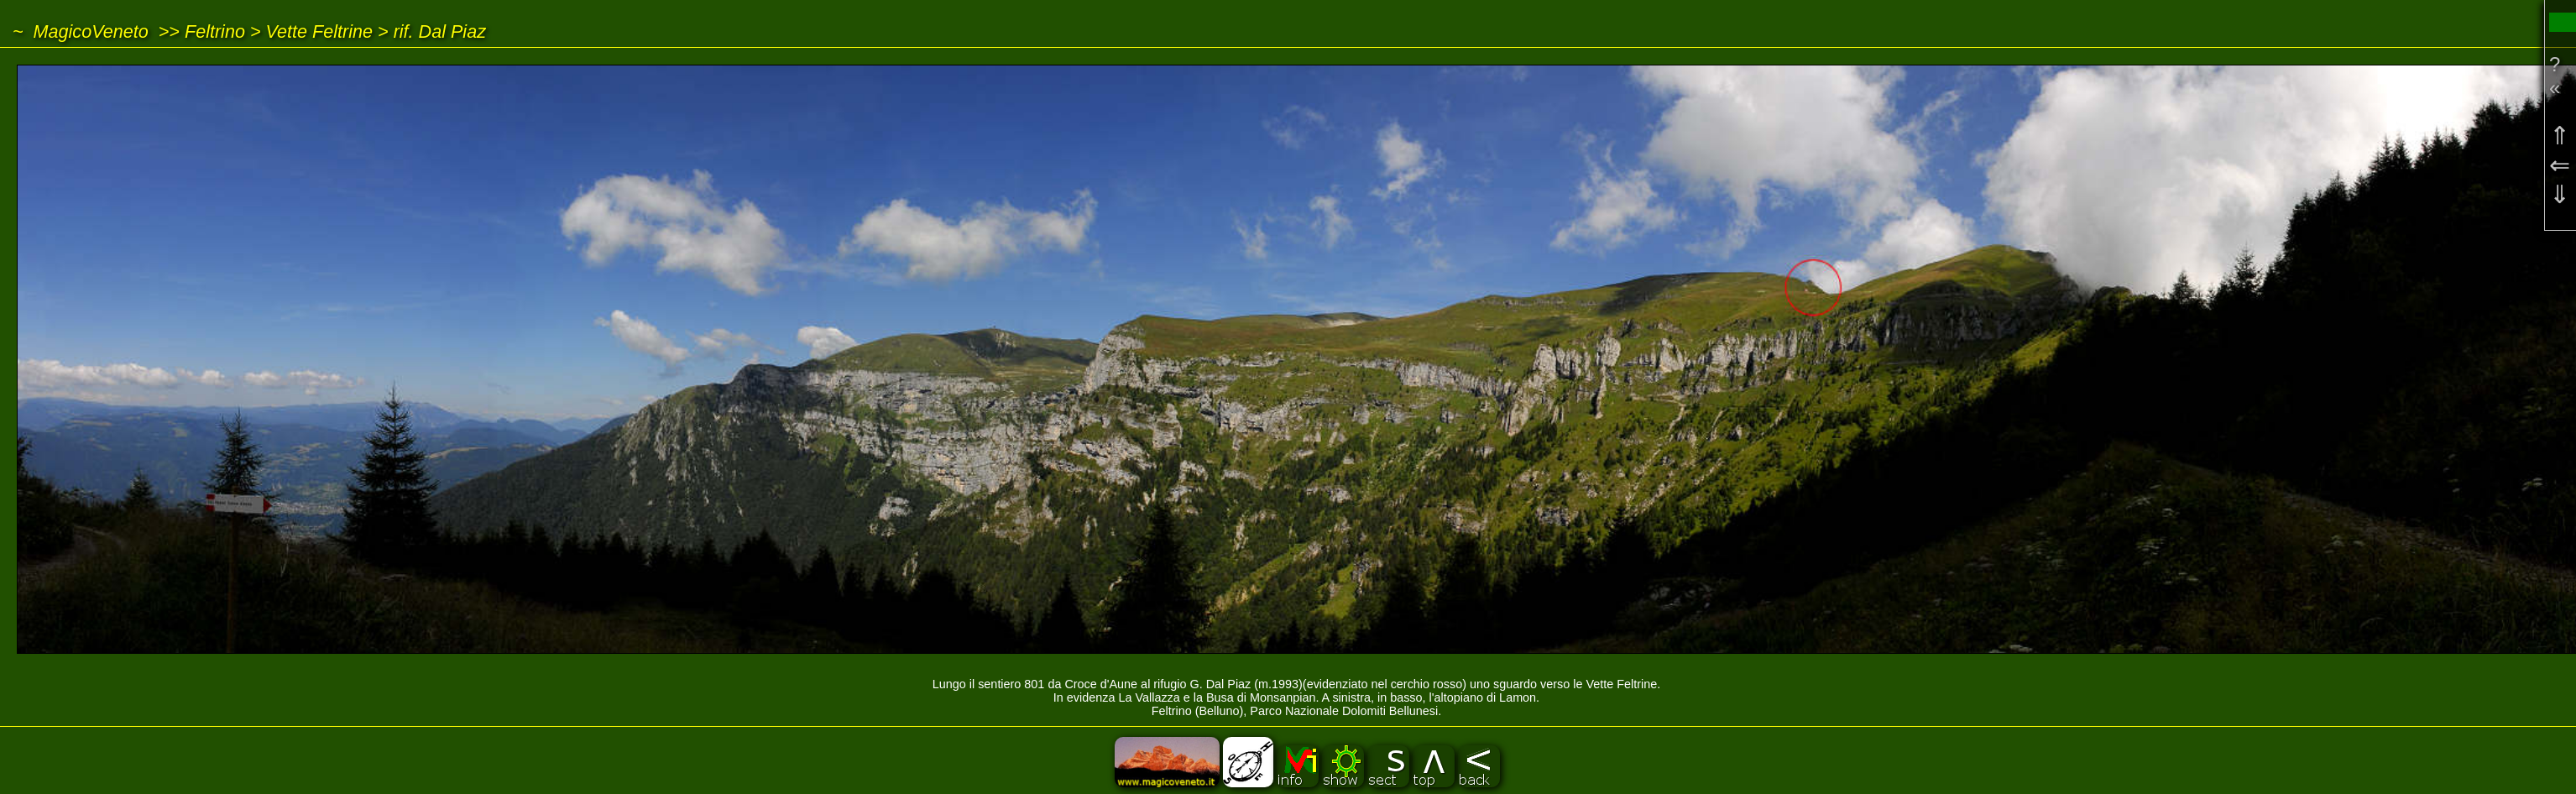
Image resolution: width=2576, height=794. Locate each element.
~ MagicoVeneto (81, 31)
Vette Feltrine (320, 31)
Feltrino (215, 31)
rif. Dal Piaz (440, 31)
